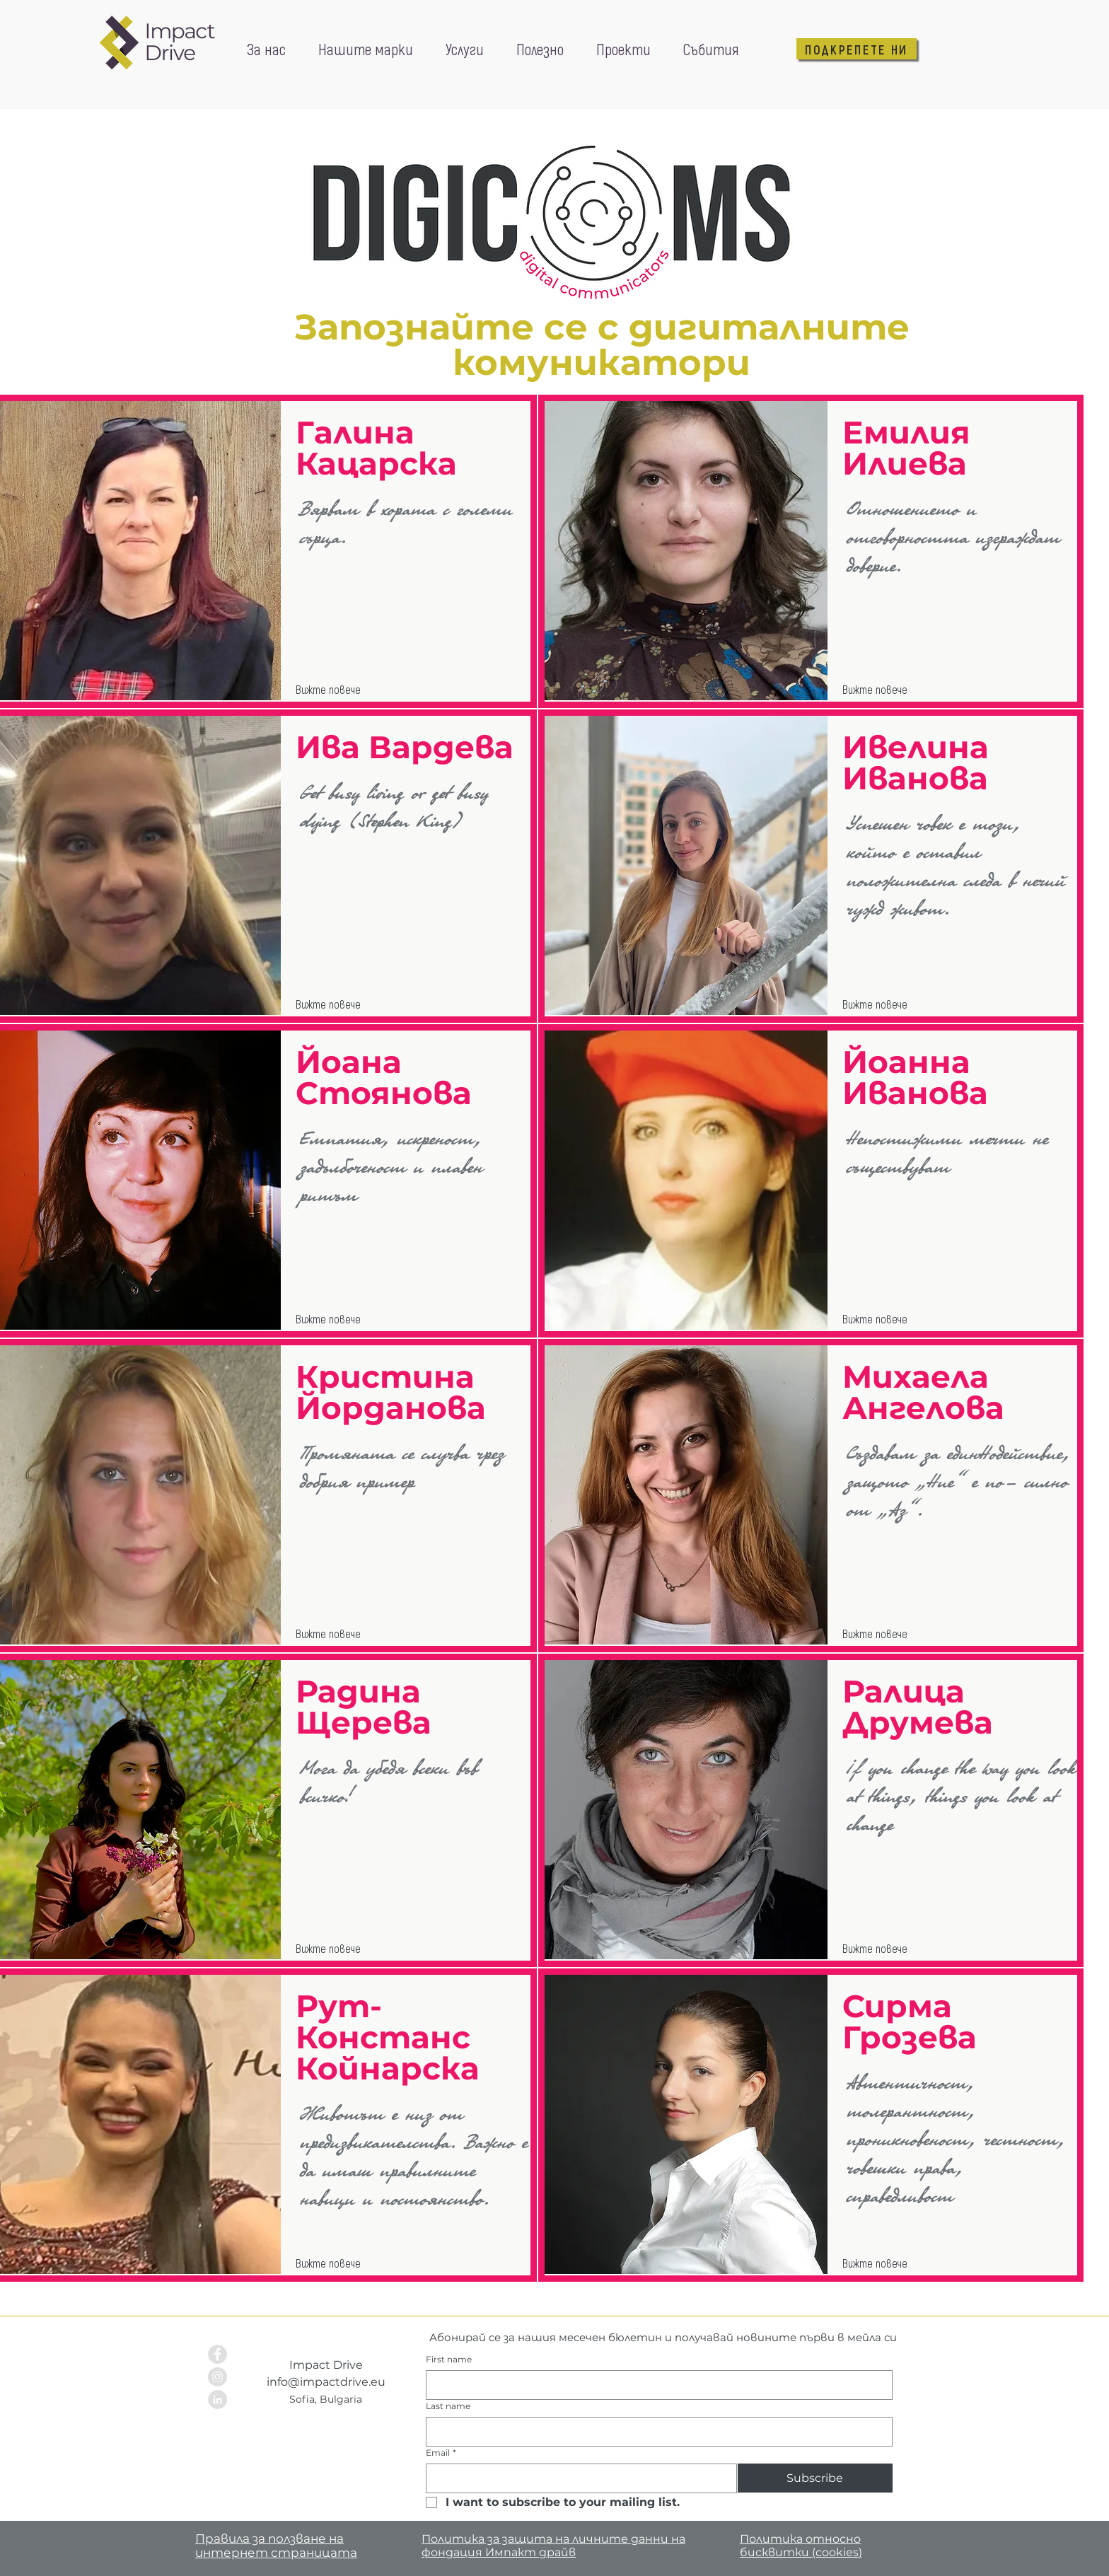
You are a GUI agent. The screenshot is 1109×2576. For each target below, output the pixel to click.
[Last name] (654, 2432)
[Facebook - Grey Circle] (217, 2354)
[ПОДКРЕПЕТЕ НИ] (856, 48)
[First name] (654, 2385)
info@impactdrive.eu (326, 2382)
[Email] (577, 2478)
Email (441, 2452)
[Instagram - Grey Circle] (217, 2376)
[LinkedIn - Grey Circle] (217, 2399)
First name (449, 2359)
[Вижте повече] (334, 689)
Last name (448, 2406)
